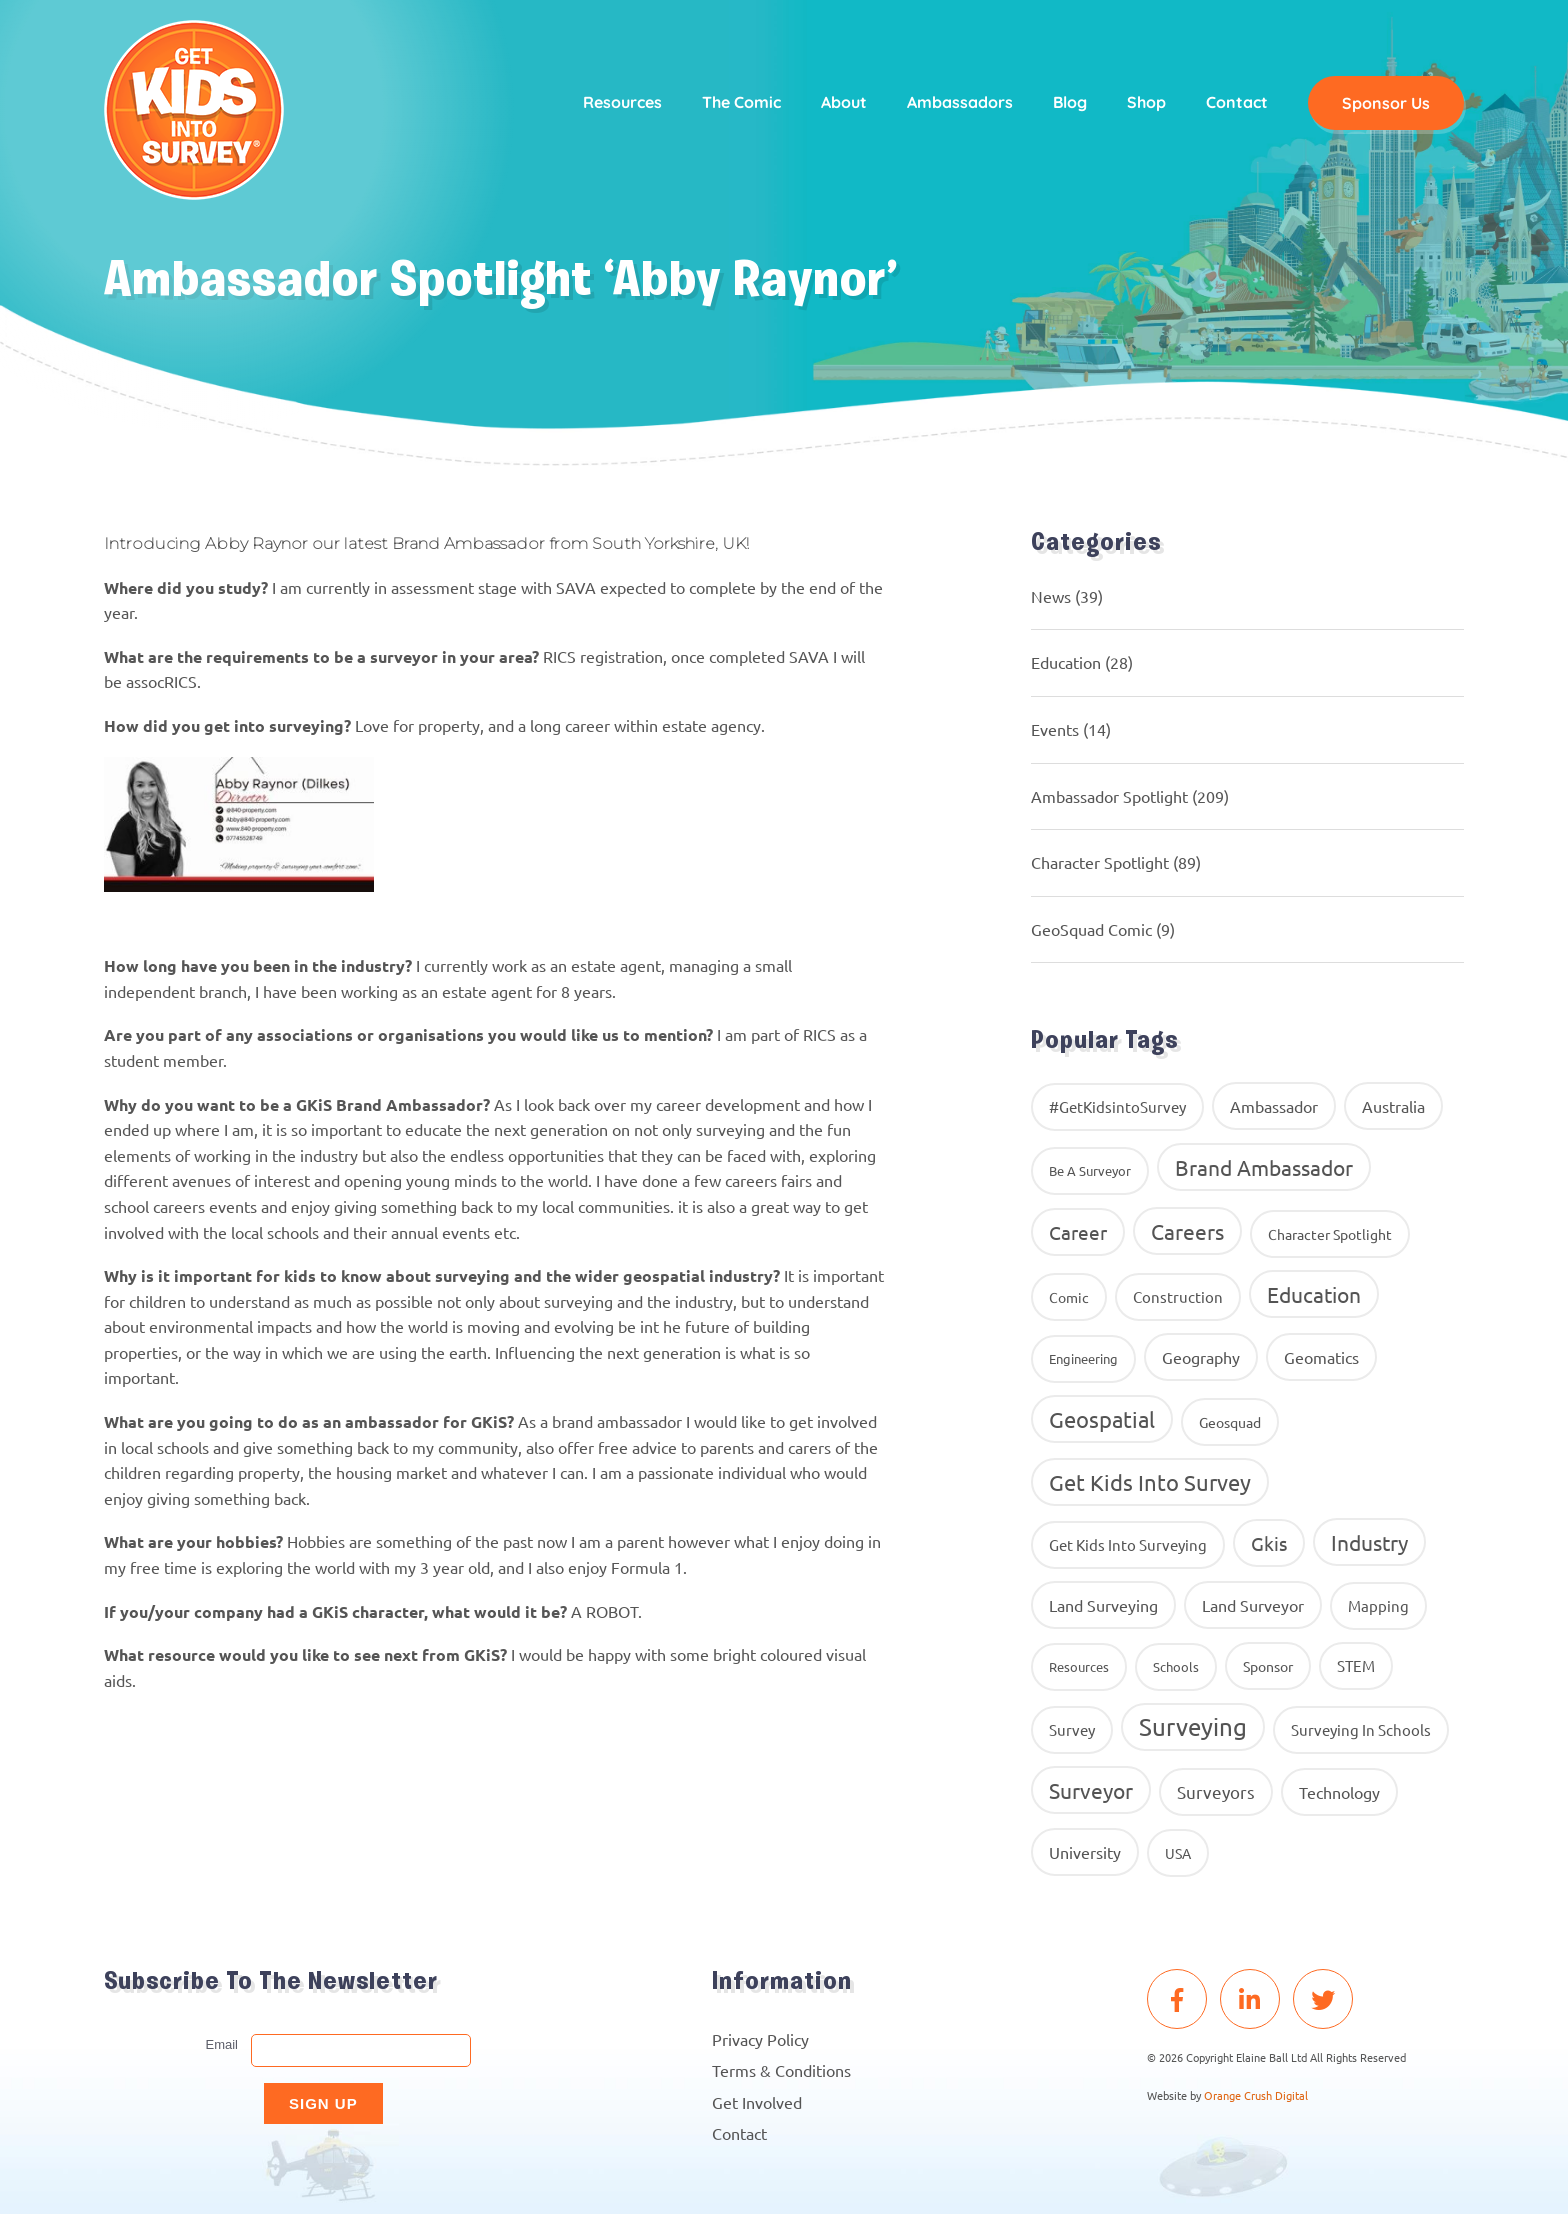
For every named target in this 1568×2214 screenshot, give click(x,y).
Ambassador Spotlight (1109, 796)
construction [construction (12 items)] (1178, 1296)
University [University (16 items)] (1085, 1852)
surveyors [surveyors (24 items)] (1216, 1791)
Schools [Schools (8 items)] (1176, 1666)
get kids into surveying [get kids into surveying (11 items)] (1128, 1544)
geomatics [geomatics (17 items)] (1321, 1357)
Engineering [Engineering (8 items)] (1083, 1358)
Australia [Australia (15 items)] (1393, 1106)
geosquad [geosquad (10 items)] (1230, 1422)
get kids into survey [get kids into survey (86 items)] (1150, 1482)
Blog (1070, 102)
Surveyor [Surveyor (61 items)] (1091, 1790)
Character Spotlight (1100, 862)
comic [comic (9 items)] (1069, 1297)
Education (1066, 662)
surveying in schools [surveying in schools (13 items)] (1361, 1729)
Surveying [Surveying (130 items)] (1193, 1726)
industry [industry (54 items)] (1369, 1542)
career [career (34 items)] (1078, 1232)
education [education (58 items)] (1314, 1294)
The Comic (741, 102)
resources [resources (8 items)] (1079, 1666)
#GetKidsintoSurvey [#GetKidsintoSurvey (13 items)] (1117, 1106)
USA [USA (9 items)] (1178, 1853)
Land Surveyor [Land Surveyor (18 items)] (1253, 1605)
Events (1055, 729)
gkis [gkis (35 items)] (1269, 1543)
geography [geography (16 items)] (1201, 1357)
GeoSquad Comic (1091, 929)
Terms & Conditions (781, 2070)
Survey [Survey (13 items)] (1072, 1729)
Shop (1146, 102)
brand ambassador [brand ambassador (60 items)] (1264, 1167)
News (1051, 596)
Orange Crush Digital (1256, 2095)
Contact (1237, 102)
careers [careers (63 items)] (1187, 1231)
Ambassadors (960, 102)
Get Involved (757, 2102)
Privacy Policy (760, 2039)
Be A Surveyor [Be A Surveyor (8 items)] (1090, 1170)
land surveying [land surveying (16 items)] (1103, 1605)
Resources (622, 102)
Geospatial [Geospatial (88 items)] (1102, 1419)
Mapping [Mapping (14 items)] (1378, 1605)
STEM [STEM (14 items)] (1356, 1665)
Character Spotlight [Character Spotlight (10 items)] (1330, 1234)
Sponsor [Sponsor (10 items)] (1268, 1666)
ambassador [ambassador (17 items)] (1274, 1106)
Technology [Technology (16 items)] (1339, 1792)
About (844, 102)
